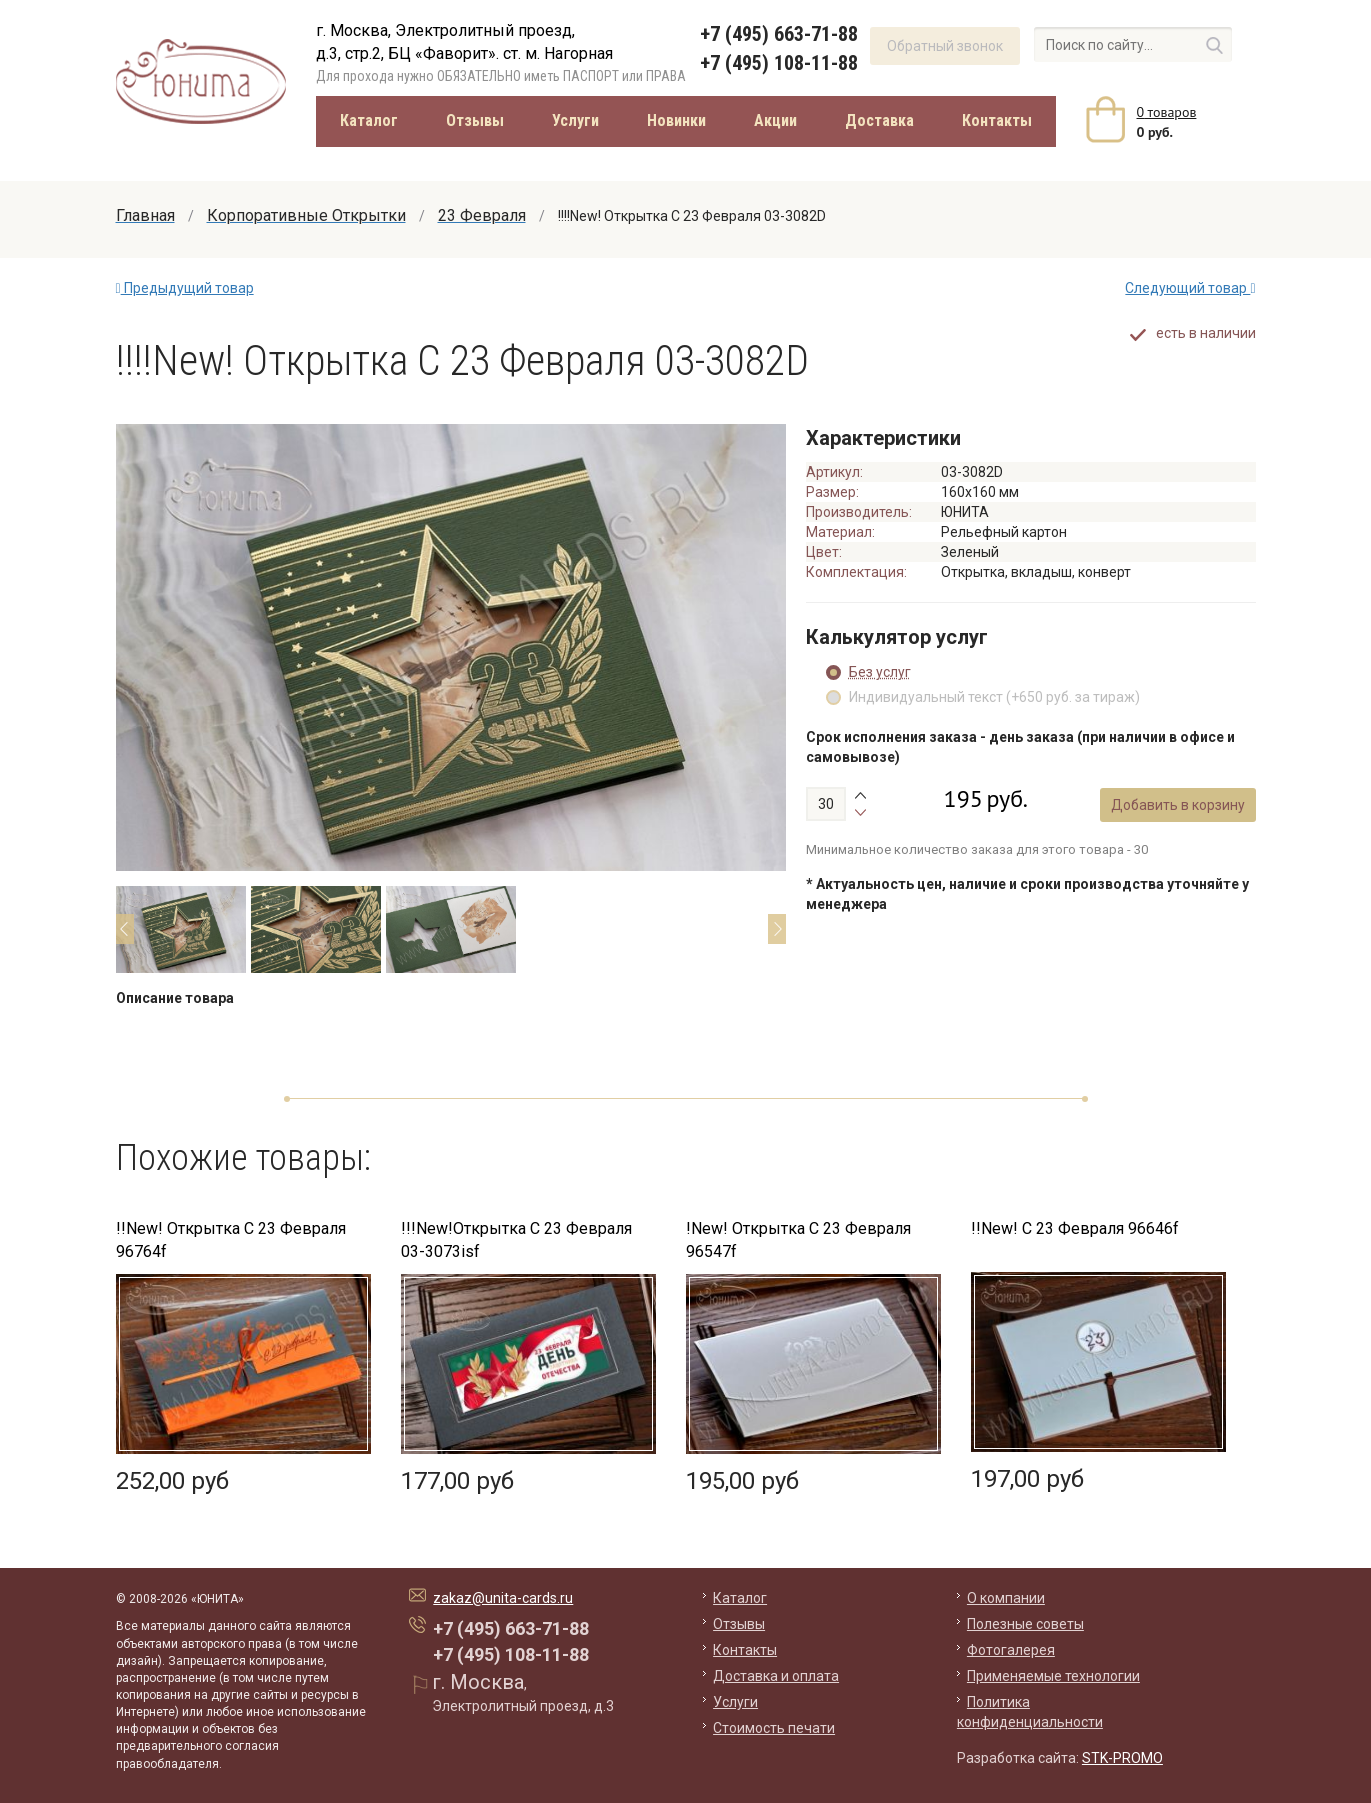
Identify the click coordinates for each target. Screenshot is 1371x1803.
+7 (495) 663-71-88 (779, 34)
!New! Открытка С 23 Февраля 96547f (798, 1240)
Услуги (575, 120)
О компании (1006, 1598)
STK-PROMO (1122, 1758)
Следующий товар (1190, 288)
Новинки (676, 120)
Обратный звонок (945, 46)
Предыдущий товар (185, 288)
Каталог (369, 120)
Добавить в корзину (1179, 815)
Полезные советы (1025, 1624)
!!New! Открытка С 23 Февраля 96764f (231, 1240)
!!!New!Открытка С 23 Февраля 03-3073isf (516, 1240)
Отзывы (475, 120)
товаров (1167, 112)
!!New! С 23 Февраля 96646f (1075, 1228)
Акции (775, 120)
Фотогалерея (1011, 1650)
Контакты (997, 120)
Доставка (879, 120)
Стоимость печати (774, 1728)
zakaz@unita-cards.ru (503, 1598)
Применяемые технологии (1053, 1676)
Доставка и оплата (776, 1676)
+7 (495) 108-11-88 (779, 63)
